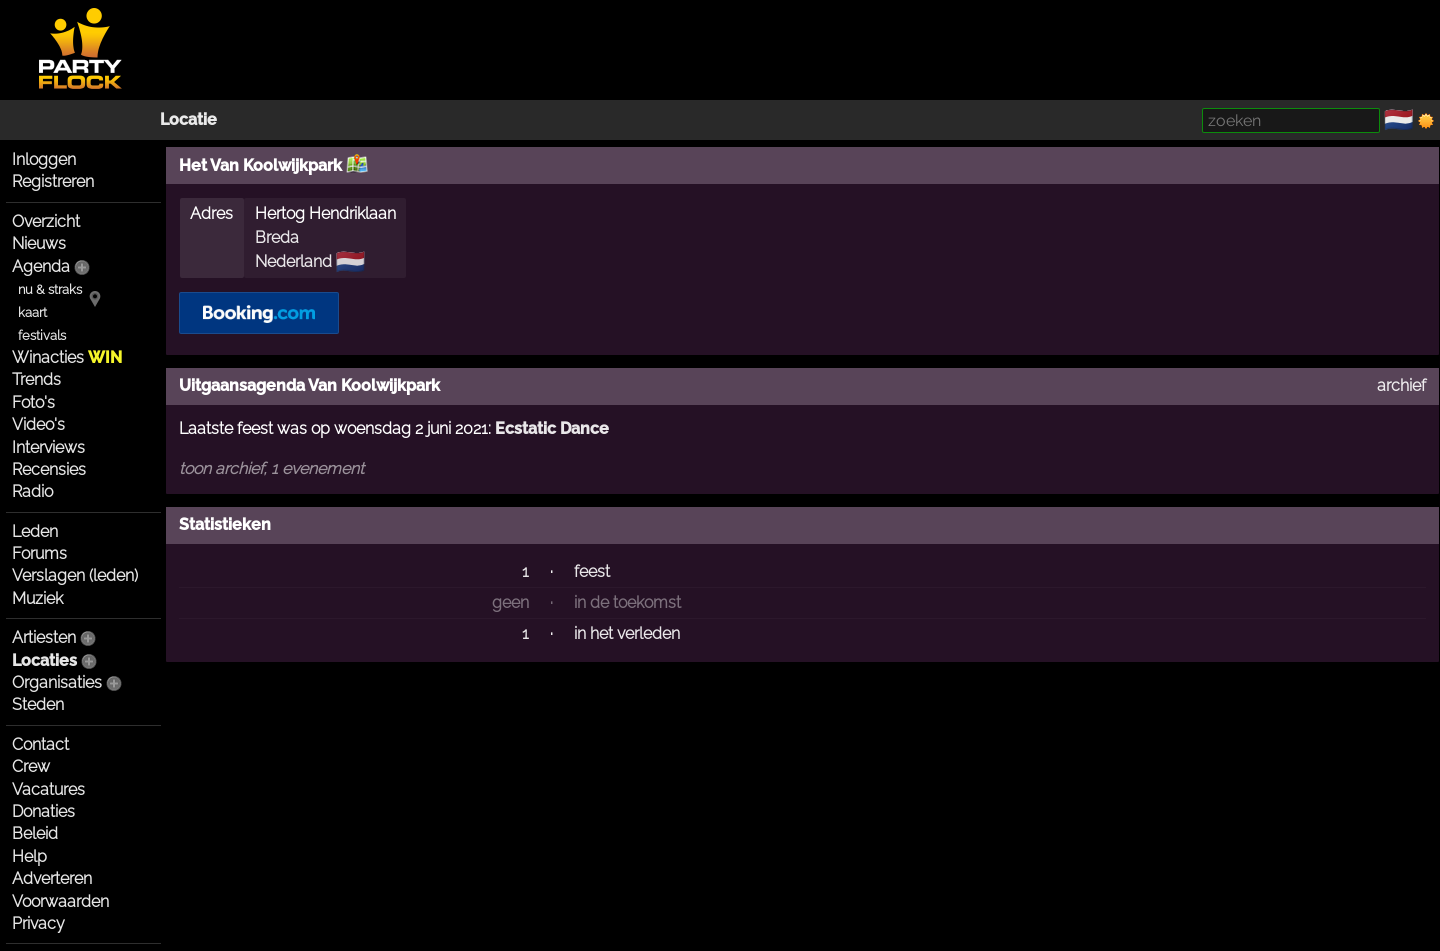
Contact (40, 744)
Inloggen (44, 159)
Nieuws (39, 243)
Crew (31, 766)
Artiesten (44, 637)
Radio (32, 491)
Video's (38, 424)
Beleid (35, 833)
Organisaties (57, 682)
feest (592, 571)
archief (1401, 385)
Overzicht (46, 221)
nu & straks (50, 289)
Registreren (53, 181)
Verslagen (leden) (75, 575)
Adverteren (52, 878)
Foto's (33, 402)
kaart (32, 312)
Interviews (48, 447)
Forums (39, 553)
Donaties (43, 811)
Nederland (293, 261)
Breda (277, 237)
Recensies (49, 469)
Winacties (67, 357)
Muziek (37, 598)
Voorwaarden (60, 901)
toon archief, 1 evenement (271, 468)
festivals (42, 335)
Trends (36, 379)
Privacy (38, 923)
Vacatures (48, 789)
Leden (35, 531)
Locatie (188, 119)
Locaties (44, 660)
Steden (38, 704)
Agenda (41, 266)
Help (29, 856)
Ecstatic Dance (552, 428)
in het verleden (627, 633)
